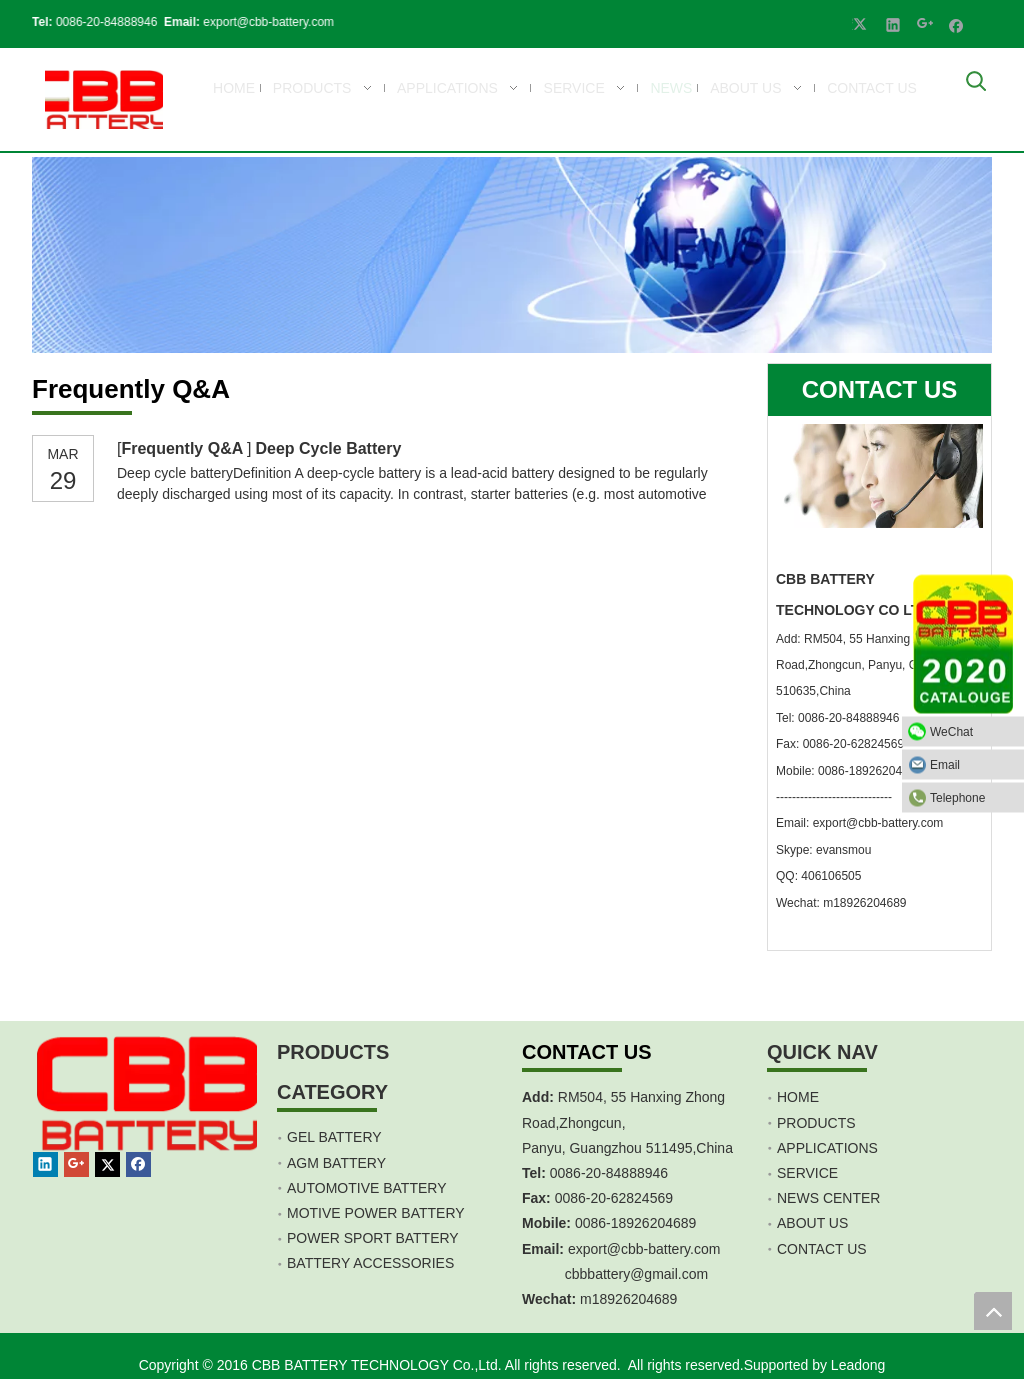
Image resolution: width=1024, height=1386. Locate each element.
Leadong (858, 1365)
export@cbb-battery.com (260, 22)
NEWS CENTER (828, 1198)
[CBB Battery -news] (512, 254)
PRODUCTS (816, 1123)
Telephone (972, 798)
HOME (798, 1097)
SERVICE (807, 1173)
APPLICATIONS (827, 1148)
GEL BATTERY (334, 1137)
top (993, 1311)
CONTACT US (822, 1249)
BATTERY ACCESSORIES (370, 1263)
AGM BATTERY (336, 1163)
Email (972, 765)
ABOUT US (812, 1223)
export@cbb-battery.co (638, 1249)
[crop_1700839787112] (99, 99)
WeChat (972, 732)
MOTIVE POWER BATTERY (376, 1213)
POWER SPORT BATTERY (373, 1238)
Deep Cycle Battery (328, 448)
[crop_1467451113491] (150, 1116)
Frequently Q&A (184, 448)
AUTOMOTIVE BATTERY (366, 1188)
